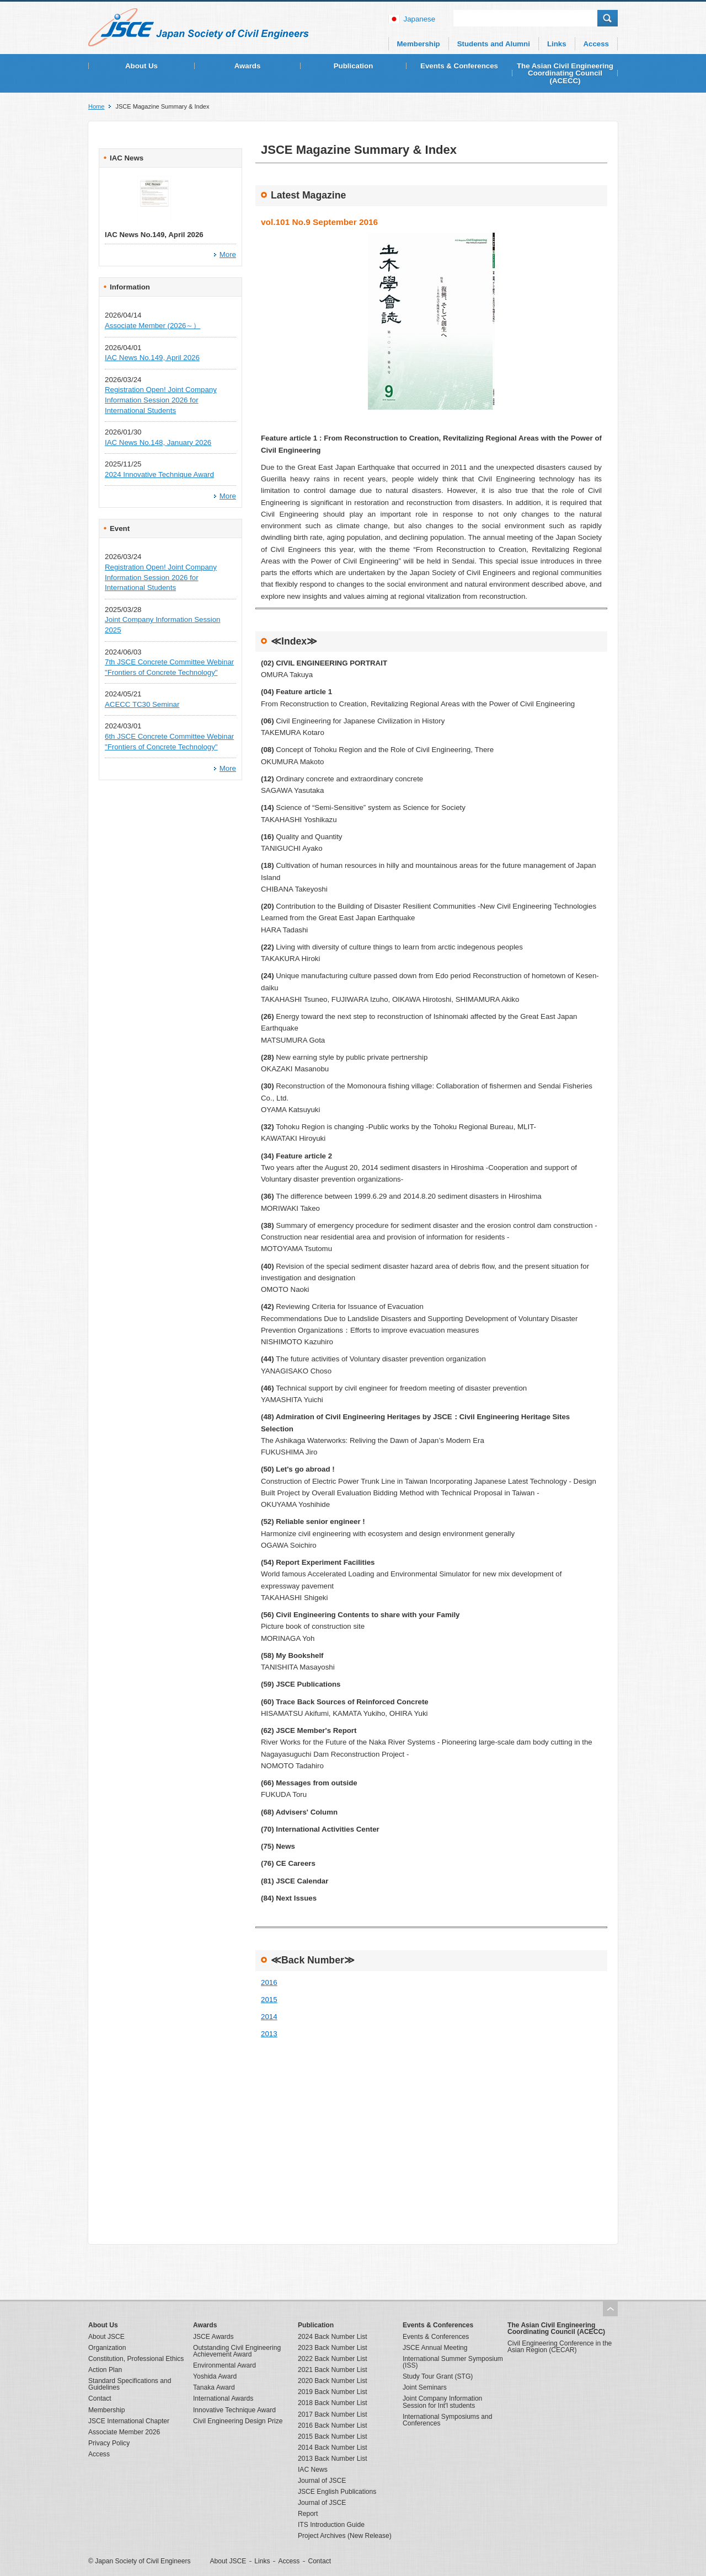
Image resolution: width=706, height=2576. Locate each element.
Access (596, 44)
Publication (353, 66)
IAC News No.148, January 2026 (158, 442)
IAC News (313, 2469)
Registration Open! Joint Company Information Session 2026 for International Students (161, 399)
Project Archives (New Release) (345, 2535)
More (228, 254)
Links (556, 44)
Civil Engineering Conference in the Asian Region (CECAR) (559, 2346)
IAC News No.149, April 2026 (152, 357)
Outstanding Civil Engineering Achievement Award (237, 2351)
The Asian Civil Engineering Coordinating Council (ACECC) (565, 73)
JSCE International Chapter (128, 2421)
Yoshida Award (215, 2376)
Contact (99, 2398)
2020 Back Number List (332, 2381)
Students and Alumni (493, 44)
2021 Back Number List (332, 2369)
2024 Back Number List (332, 2336)
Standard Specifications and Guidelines (129, 2384)
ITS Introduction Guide (331, 2524)
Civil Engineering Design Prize (237, 2421)
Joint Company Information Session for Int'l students (442, 2401)
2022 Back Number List (332, 2358)
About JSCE (106, 2336)
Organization (107, 2347)
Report (308, 2513)
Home (96, 107)
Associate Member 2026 (124, 2432)
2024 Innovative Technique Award (159, 474)
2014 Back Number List (332, 2447)
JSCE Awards (213, 2336)
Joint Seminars (425, 2387)
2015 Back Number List (332, 2436)
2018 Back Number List (332, 2403)
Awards (247, 66)
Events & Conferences (459, 66)
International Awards (223, 2398)
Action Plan (105, 2369)
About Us (141, 66)
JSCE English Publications (337, 2491)
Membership (418, 44)
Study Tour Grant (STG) (438, 2376)
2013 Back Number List (332, 2458)
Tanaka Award (214, 2387)
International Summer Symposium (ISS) (453, 2362)
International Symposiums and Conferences (447, 2420)
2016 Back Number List (332, 2425)
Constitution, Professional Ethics (136, 2358)
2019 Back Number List (332, 2392)
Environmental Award (224, 2365)
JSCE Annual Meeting (435, 2347)
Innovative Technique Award (234, 2410)
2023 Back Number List (332, 2347)
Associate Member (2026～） (152, 325)
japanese (420, 19)
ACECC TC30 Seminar (142, 704)
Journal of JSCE (322, 2480)
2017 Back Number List (332, 2414)
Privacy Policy (109, 2443)
